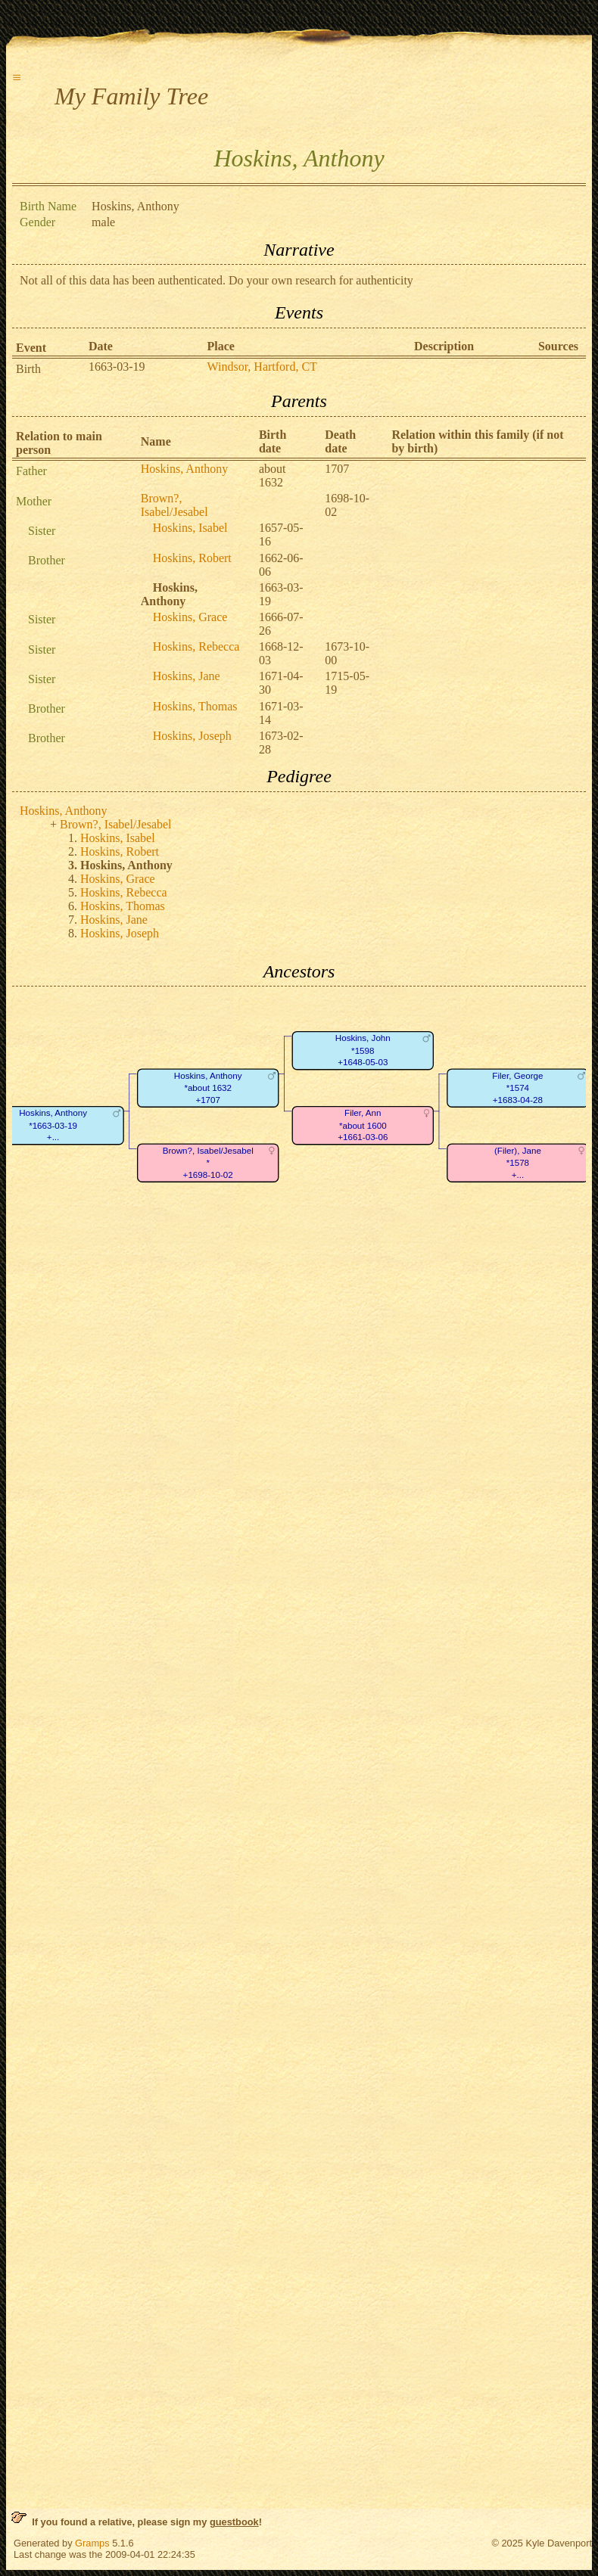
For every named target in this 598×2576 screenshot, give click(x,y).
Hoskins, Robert (192, 558)
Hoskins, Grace (190, 617)
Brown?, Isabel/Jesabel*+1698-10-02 (208, 1162)
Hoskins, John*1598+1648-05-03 (363, 1050)
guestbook (234, 2522)
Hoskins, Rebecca (196, 646)
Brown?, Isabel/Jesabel (174, 505)
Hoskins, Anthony (185, 468)
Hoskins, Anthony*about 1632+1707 (208, 1087)
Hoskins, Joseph (192, 735)
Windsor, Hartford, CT (262, 366)
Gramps (92, 2543)
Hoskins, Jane (186, 676)
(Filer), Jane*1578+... (517, 1162)
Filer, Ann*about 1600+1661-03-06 (363, 1125)
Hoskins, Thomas (195, 706)
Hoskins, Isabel (190, 527)
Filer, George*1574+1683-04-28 (517, 1087)
